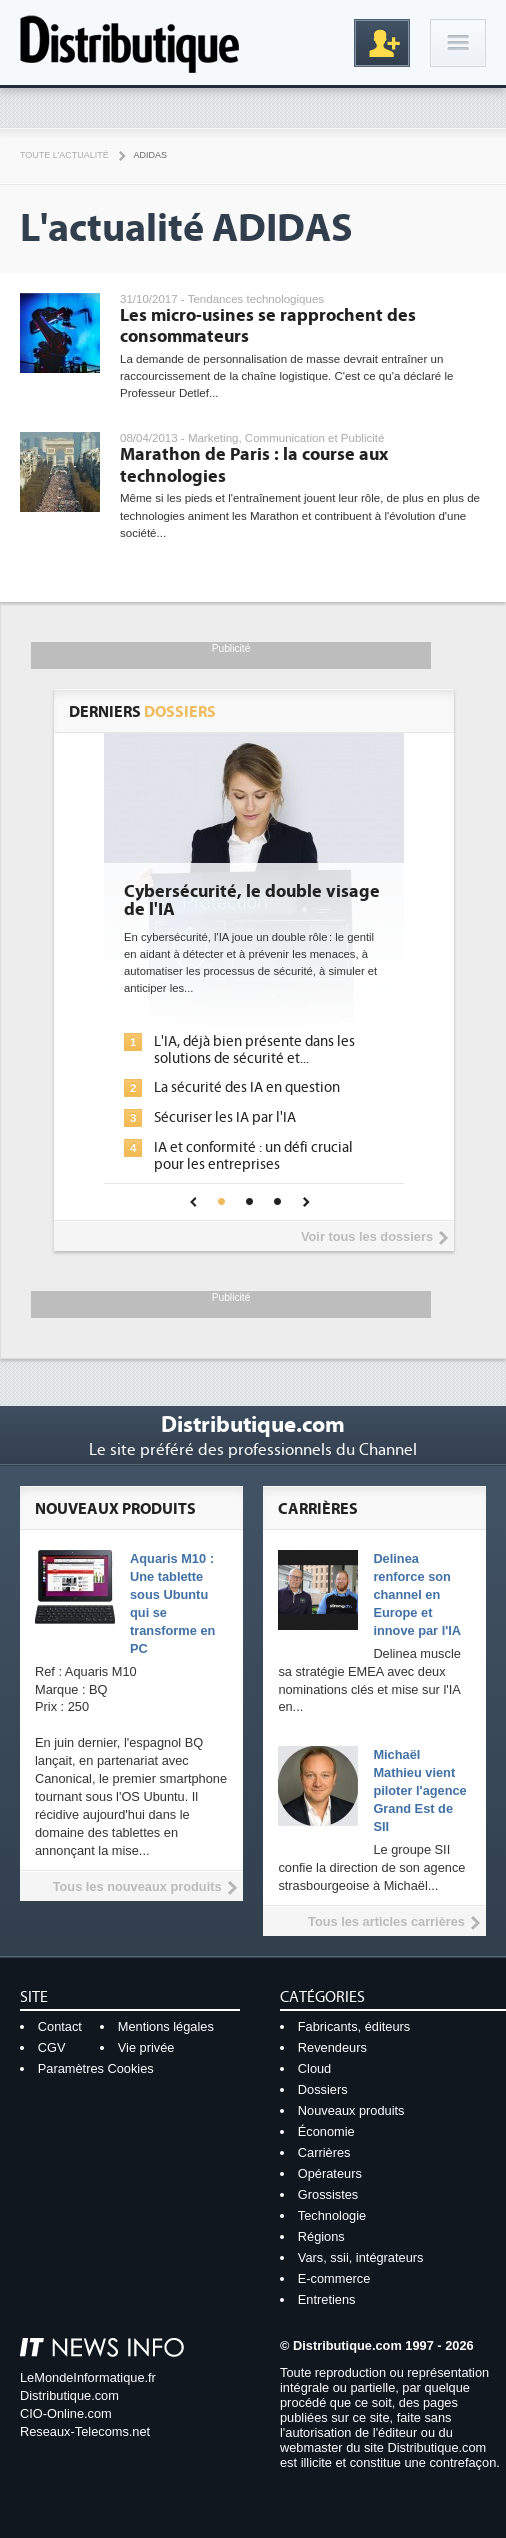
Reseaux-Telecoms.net (85, 2431)
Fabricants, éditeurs (354, 2026)
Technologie (332, 2215)
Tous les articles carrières (386, 1921)
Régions (321, 2236)
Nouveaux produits (351, 2110)
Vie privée (146, 2047)
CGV (52, 2047)
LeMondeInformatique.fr (88, 2377)
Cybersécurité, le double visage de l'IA (252, 901)
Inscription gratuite (382, 43)
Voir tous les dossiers (367, 1236)
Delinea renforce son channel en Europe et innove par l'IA (417, 1594)
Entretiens (327, 2299)
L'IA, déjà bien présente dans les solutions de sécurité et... (254, 1050)
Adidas (150, 155)
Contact (60, 2026)
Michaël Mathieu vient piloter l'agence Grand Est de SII (419, 1790)
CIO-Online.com (66, 2413)
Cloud (314, 2068)
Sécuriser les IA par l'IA (225, 1117)
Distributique (130, 42)
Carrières (324, 2152)
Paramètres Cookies (96, 2068)
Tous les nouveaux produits (137, 1886)
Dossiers (323, 2089)
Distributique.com (69, 2395)
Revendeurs (332, 2047)
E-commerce (334, 2278)
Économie (326, 2131)
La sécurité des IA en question (247, 1087)
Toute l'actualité (64, 155)
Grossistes (328, 2194)
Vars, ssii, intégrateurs (361, 2257)
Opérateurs (330, 2173)
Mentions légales (166, 2026)
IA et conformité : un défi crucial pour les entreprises (253, 1156)
